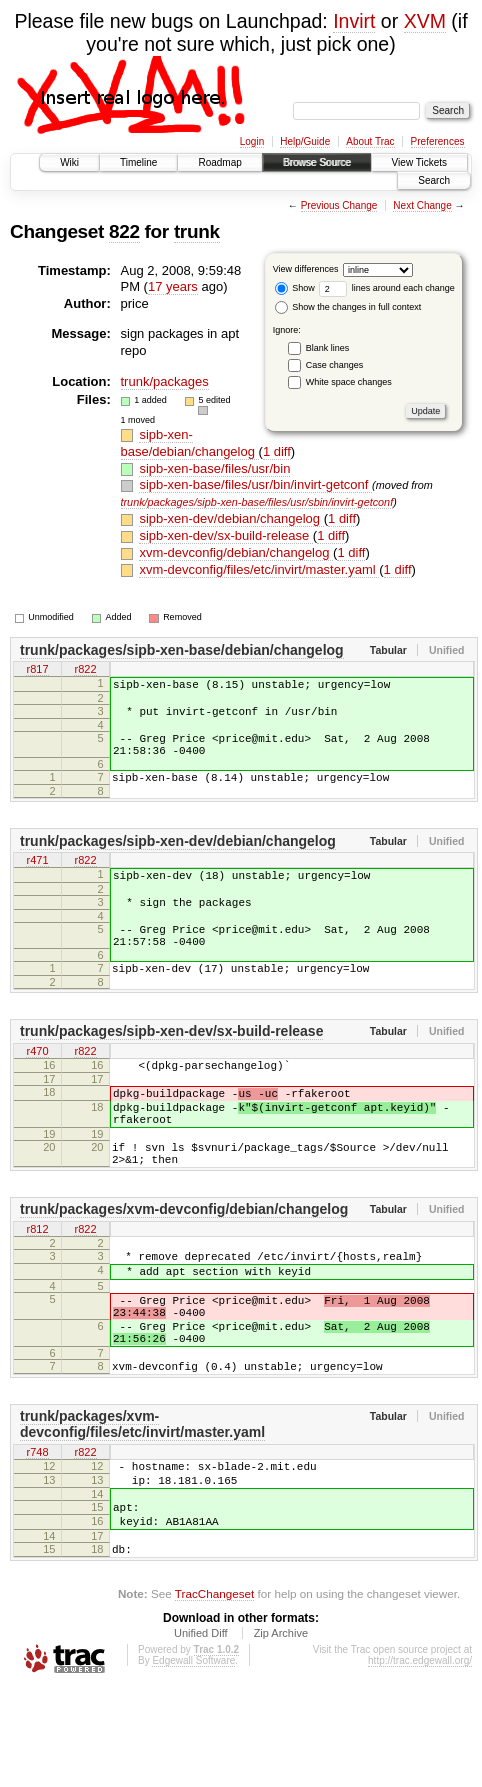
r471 (37, 880)
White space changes (349, 382)
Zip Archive (281, 1732)
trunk (197, 231)
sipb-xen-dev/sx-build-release (225, 535)
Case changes (335, 365)
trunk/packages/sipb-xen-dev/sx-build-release (171, 1067)
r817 (37, 671)
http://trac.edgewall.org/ (420, 1759)
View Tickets (419, 162)
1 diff (277, 451)
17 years (173, 286)
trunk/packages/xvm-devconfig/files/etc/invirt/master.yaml (142, 1505)
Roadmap (219, 162)
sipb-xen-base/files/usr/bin (214, 468)
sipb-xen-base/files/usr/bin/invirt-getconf (255, 484)
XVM (425, 21)
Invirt (354, 21)
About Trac (370, 141)
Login (252, 141)
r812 (37, 1287)
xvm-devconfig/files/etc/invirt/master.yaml (259, 569)
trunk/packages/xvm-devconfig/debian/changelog (184, 1266)
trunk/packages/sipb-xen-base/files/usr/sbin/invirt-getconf (257, 502)
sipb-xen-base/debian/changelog (190, 443)
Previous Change (339, 205)
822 (124, 231)
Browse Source (317, 162)
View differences (306, 269)
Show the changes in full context (348, 307)
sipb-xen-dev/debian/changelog (231, 518)
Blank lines (328, 348)
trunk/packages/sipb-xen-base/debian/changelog (182, 650)
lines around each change (387, 288)
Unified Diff (201, 1732)
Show (295, 288)
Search (434, 180)
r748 (37, 1534)
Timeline (138, 162)
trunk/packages (165, 381)
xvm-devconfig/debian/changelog (236, 552)
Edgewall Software (193, 1759)
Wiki (69, 162)
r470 (37, 1088)
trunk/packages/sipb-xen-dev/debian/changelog (178, 859)
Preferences (438, 141)
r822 (85, 671)
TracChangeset (214, 1692)
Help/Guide (305, 141)
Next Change (422, 205)
